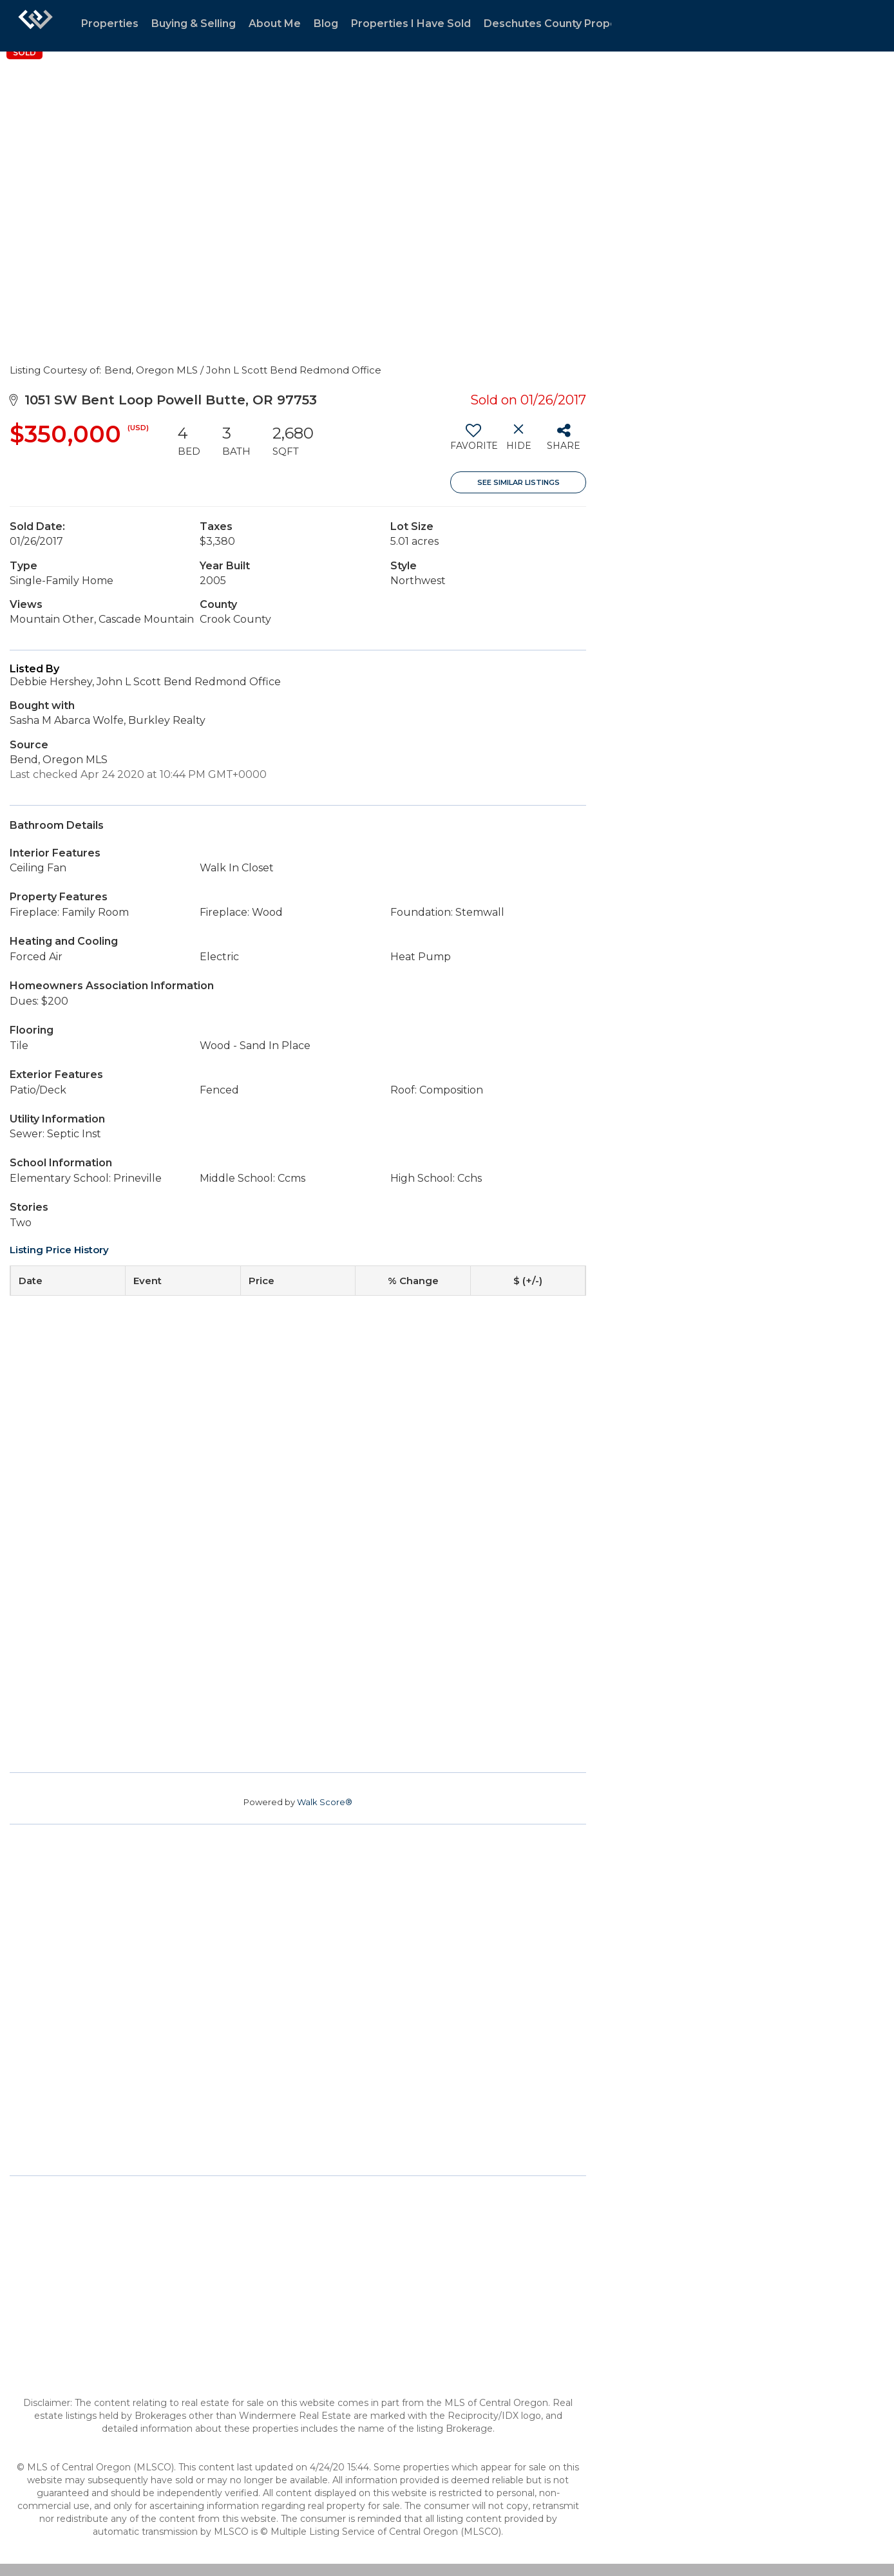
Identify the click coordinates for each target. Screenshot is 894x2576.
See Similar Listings (518, 482)
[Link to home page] (35, 26)
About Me (275, 23)
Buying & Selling (193, 23)
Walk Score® (324, 1802)
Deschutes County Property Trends (578, 23)
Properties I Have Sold (411, 23)
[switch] (473, 441)
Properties (109, 23)
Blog (326, 23)
